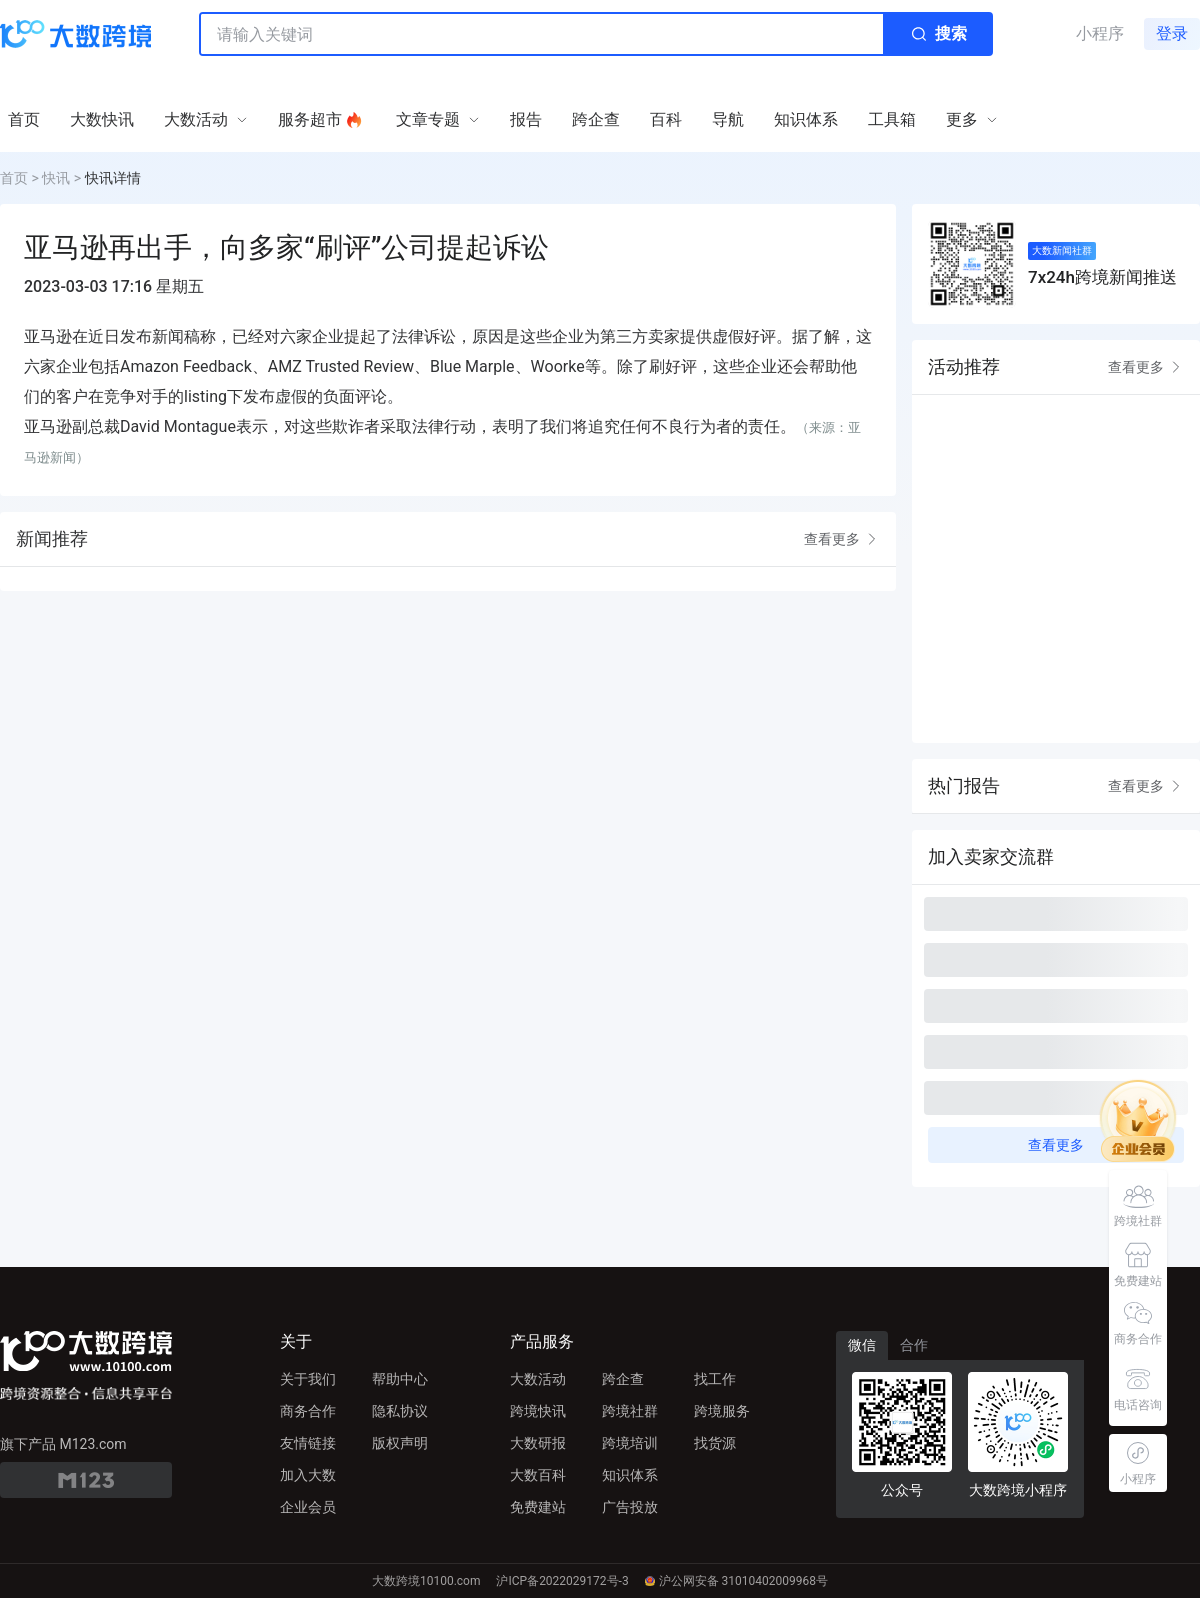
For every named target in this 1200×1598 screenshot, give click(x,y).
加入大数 (308, 1475)
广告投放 (630, 1507)
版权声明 (400, 1443)
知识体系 (630, 1475)
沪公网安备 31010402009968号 (736, 1581)
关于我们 (308, 1379)
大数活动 (538, 1379)
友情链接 (308, 1443)
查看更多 (842, 539)
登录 (1172, 33)
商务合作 (308, 1411)
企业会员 (308, 1507)
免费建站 (538, 1507)
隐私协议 (400, 1411)
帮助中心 (400, 1379)
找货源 (715, 1443)
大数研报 (538, 1443)
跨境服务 (722, 1411)
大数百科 (538, 1475)
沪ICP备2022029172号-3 (562, 1581)
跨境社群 (630, 1411)
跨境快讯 (538, 1411)
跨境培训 (630, 1443)
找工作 (715, 1379)
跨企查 (623, 1379)
